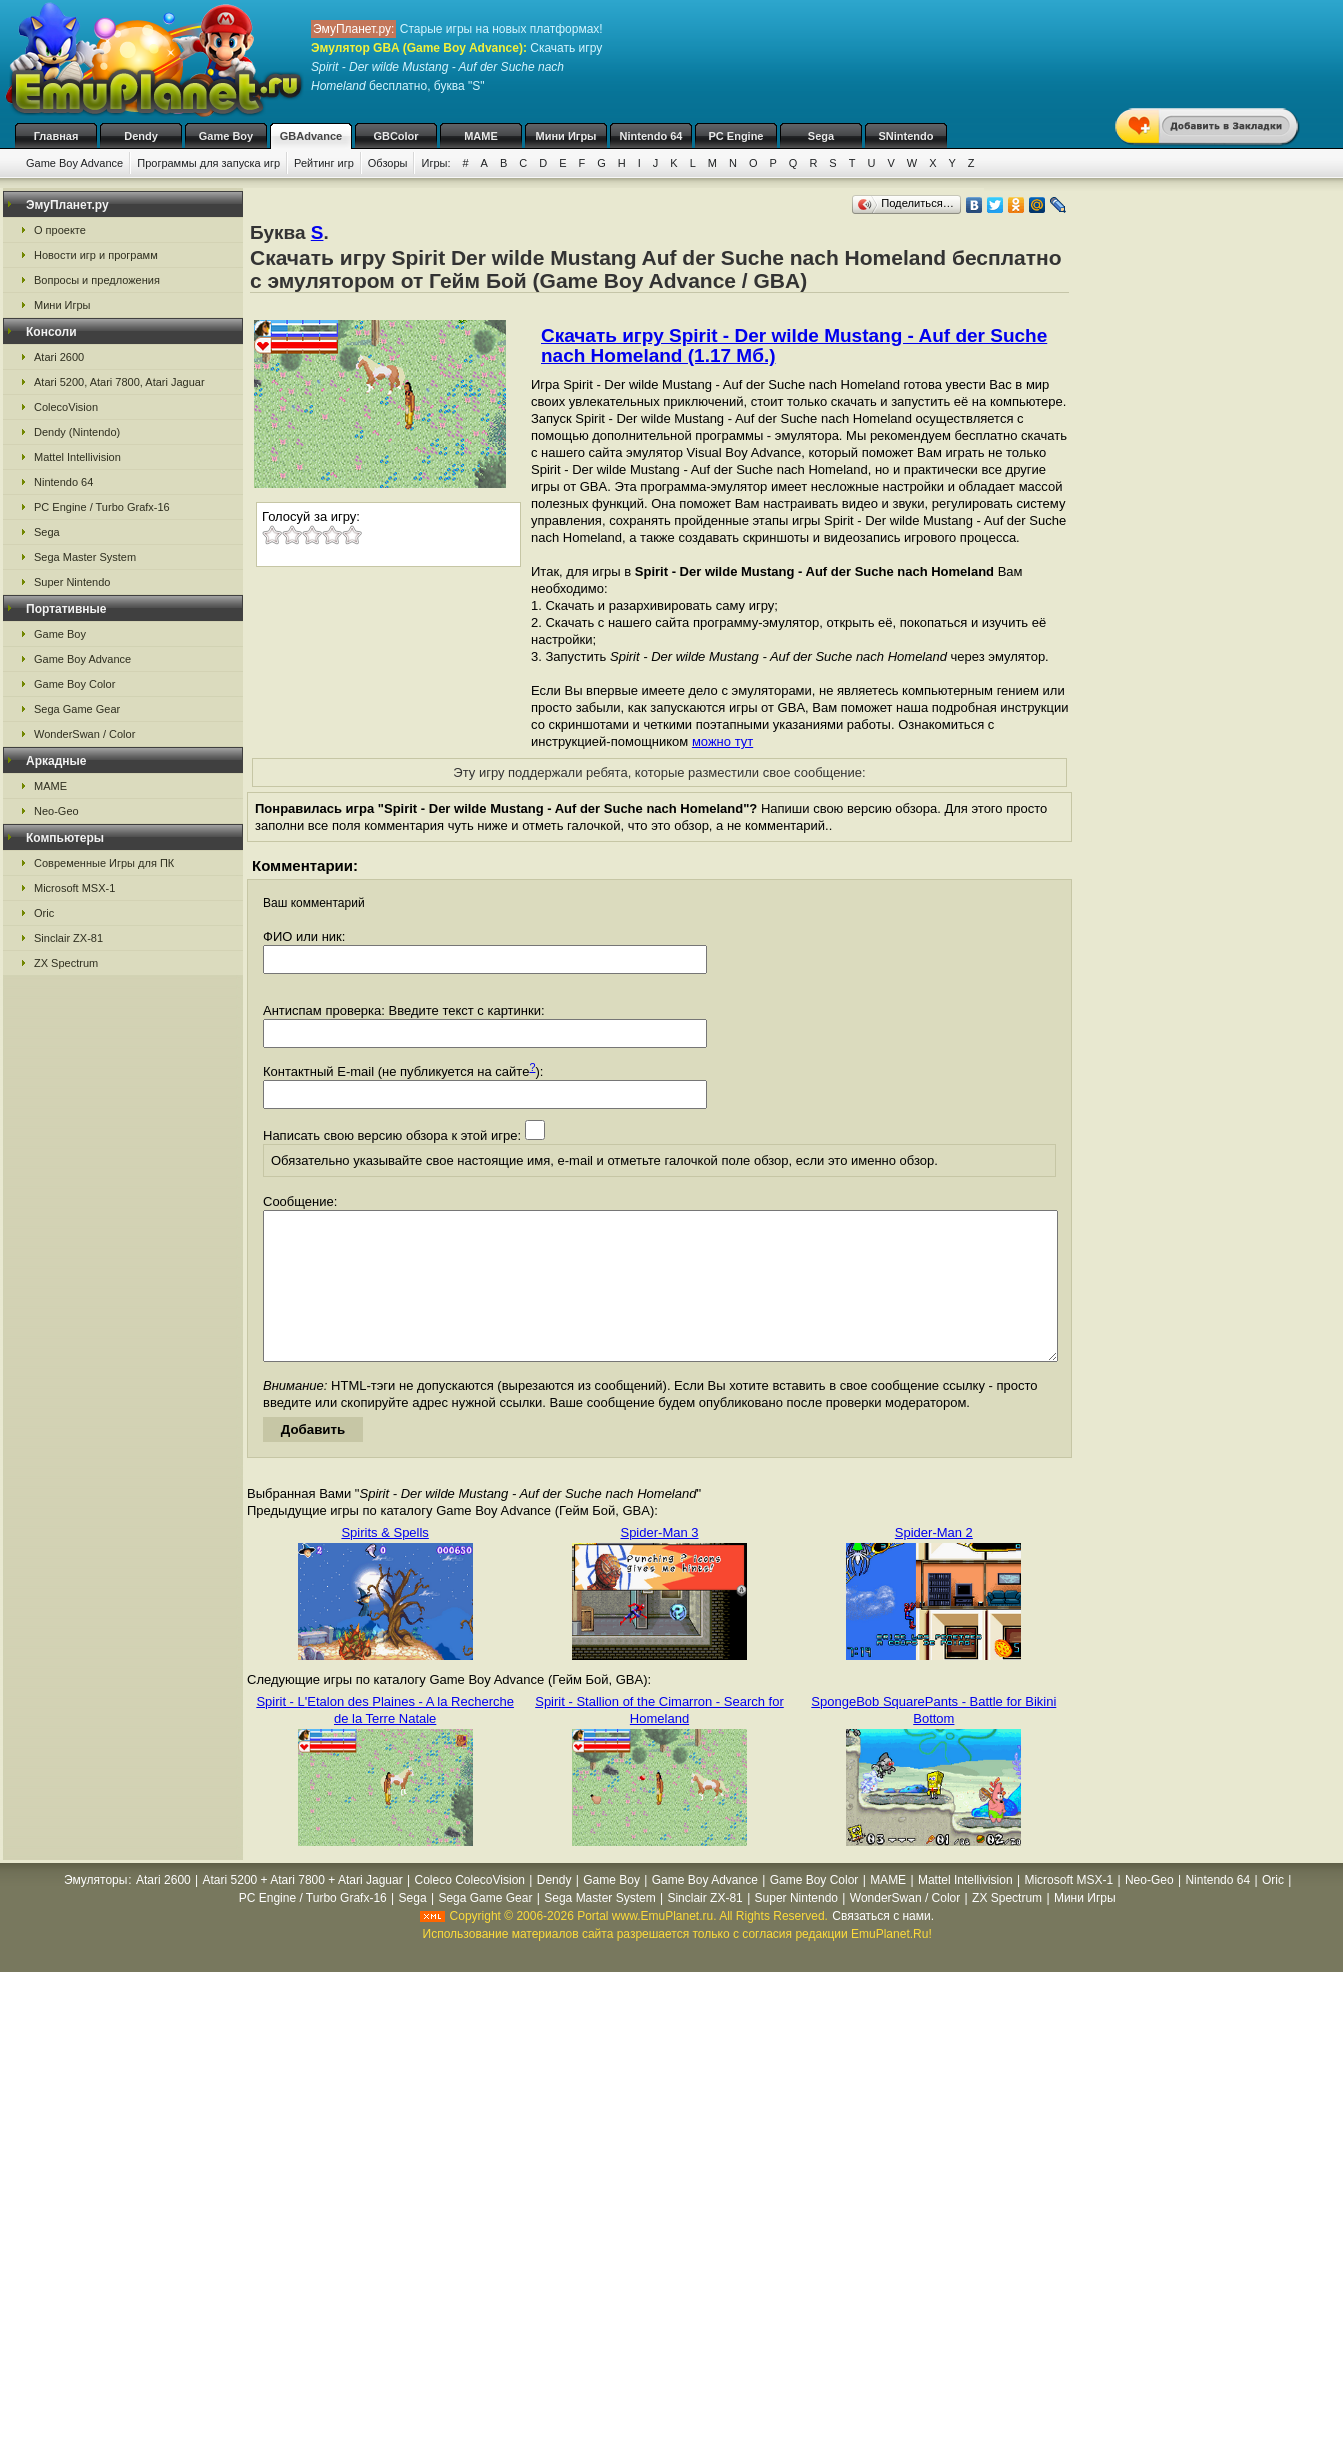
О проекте (60, 230)
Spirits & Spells (384, 1562)
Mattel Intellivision (77, 457)
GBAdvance (311, 136)
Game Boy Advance (74, 163)
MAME (481, 136)
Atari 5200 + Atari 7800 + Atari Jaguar (303, 1910)
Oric (44, 913)
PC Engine (735, 136)
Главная (56, 136)
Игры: (435, 163)
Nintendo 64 (651, 136)
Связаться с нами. (883, 1946)
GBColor (395, 136)
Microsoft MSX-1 (74, 888)
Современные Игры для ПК (104, 863)
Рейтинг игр (324, 163)
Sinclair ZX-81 (68, 938)
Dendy (141, 136)
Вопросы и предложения (97, 280)
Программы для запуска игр (208, 163)
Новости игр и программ (96, 255)
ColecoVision (66, 407)
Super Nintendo (72, 582)
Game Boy (226, 136)
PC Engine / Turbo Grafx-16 (102, 507)
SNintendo (906, 136)
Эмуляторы (95, 1910)
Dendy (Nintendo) (77, 432)
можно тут (722, 741)
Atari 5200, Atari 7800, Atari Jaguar (119, 382)
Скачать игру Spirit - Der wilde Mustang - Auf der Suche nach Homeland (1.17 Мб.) (794, 345)
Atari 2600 (59, 357)
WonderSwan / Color (84, 734)
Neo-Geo (56, 811)
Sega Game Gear (77, 709)
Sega (821, 136)
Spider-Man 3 (659, 1562)
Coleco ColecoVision (469, 1910)
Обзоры (388, 163)
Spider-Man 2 (934, 1562)
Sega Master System (85, 557)
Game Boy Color (74, 684)
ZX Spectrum (66, 963)
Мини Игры (566, 136)
